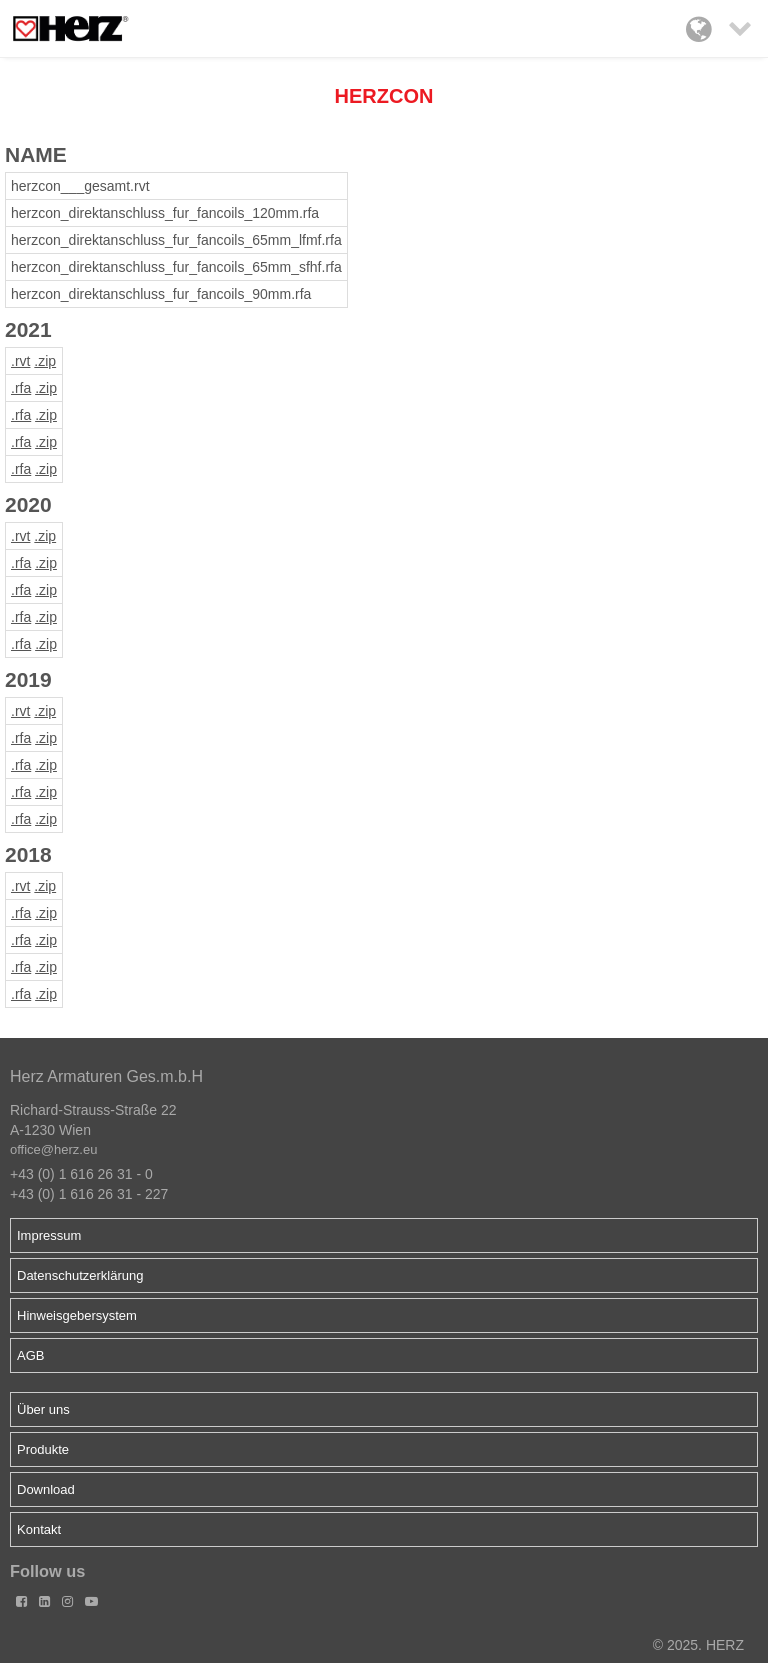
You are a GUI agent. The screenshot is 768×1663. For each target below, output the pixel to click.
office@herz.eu (53, 1149)
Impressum (49, 1235)
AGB (30, 1355)
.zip (45, 361)
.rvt (20, 361)
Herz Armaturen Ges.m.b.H (106, 1076)
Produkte (43, 1449)
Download (46, 1489)
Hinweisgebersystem (77, 1315)
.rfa (21, 388)
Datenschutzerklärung (80, 1275)
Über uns (43, 1409)
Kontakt (39, 1529)
